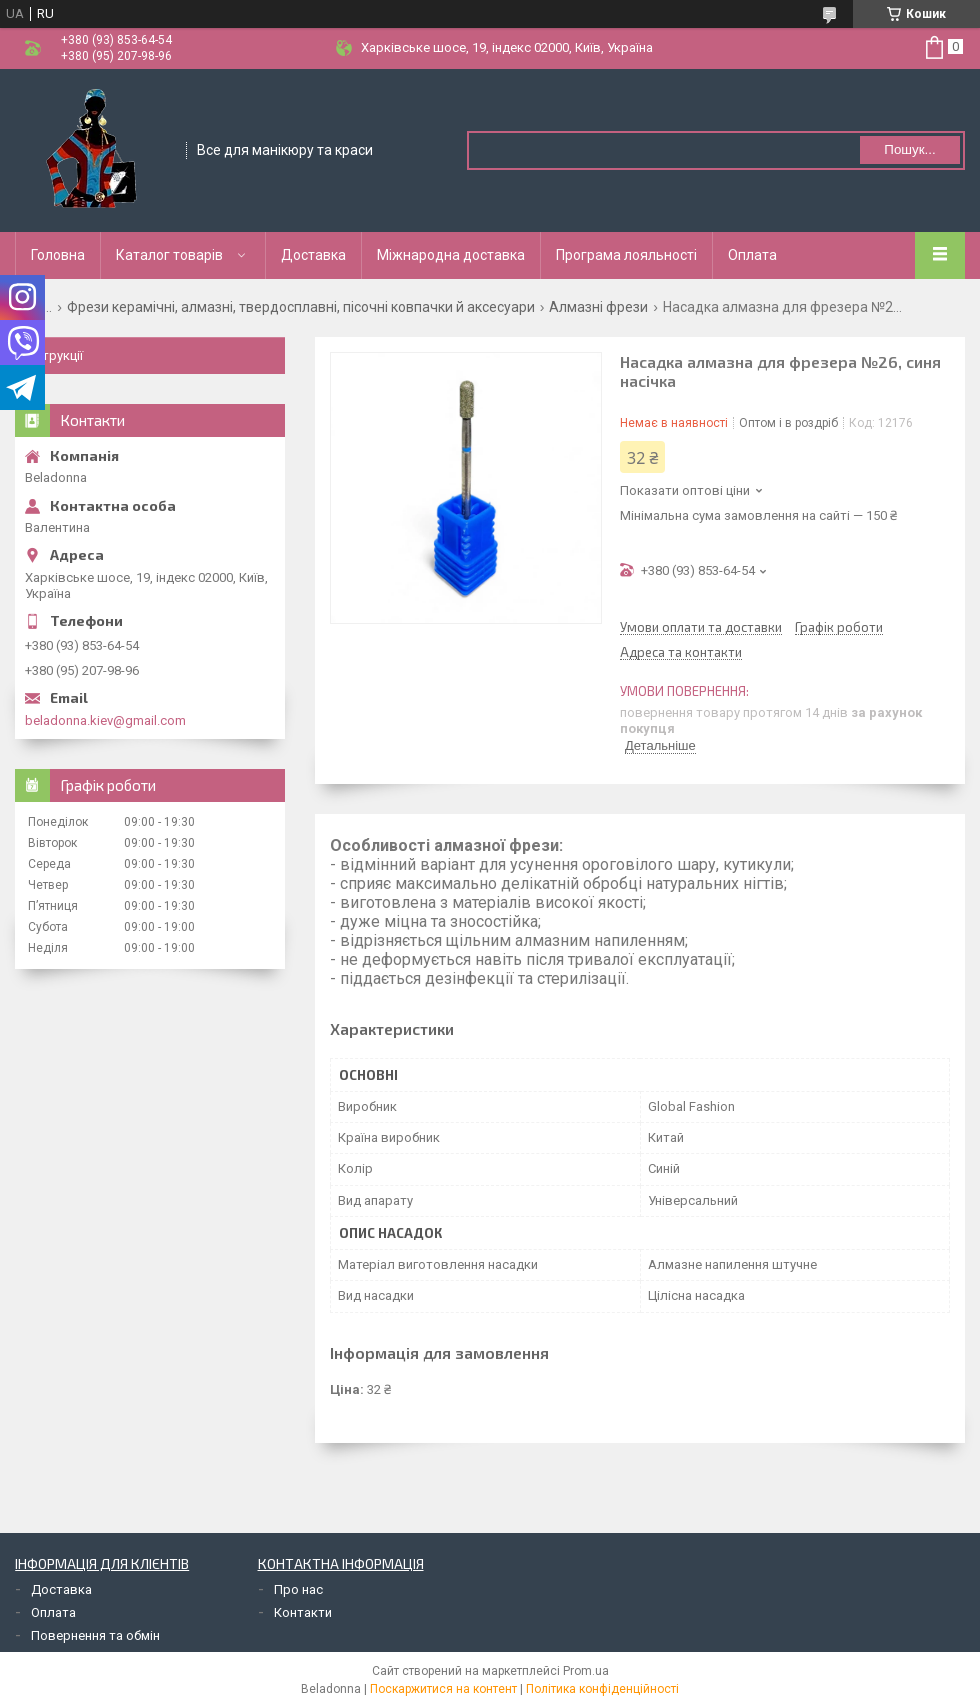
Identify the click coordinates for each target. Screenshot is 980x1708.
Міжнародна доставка (451, 255)
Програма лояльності (626, 255)
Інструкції (54, 355)
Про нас (298, 1589)
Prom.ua (586, 1671)
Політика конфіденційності (602, 1689)
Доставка (313, 255)
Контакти (303, 1612)
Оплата (752, 255)
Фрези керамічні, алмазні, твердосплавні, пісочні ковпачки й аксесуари (301, 307)
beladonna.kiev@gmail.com (105, 720)
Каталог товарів (169, 255)
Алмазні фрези (598, 307)
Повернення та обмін (95, 1635)
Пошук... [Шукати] (909, 149)
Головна (58, 255)
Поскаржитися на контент (443, 1689)
